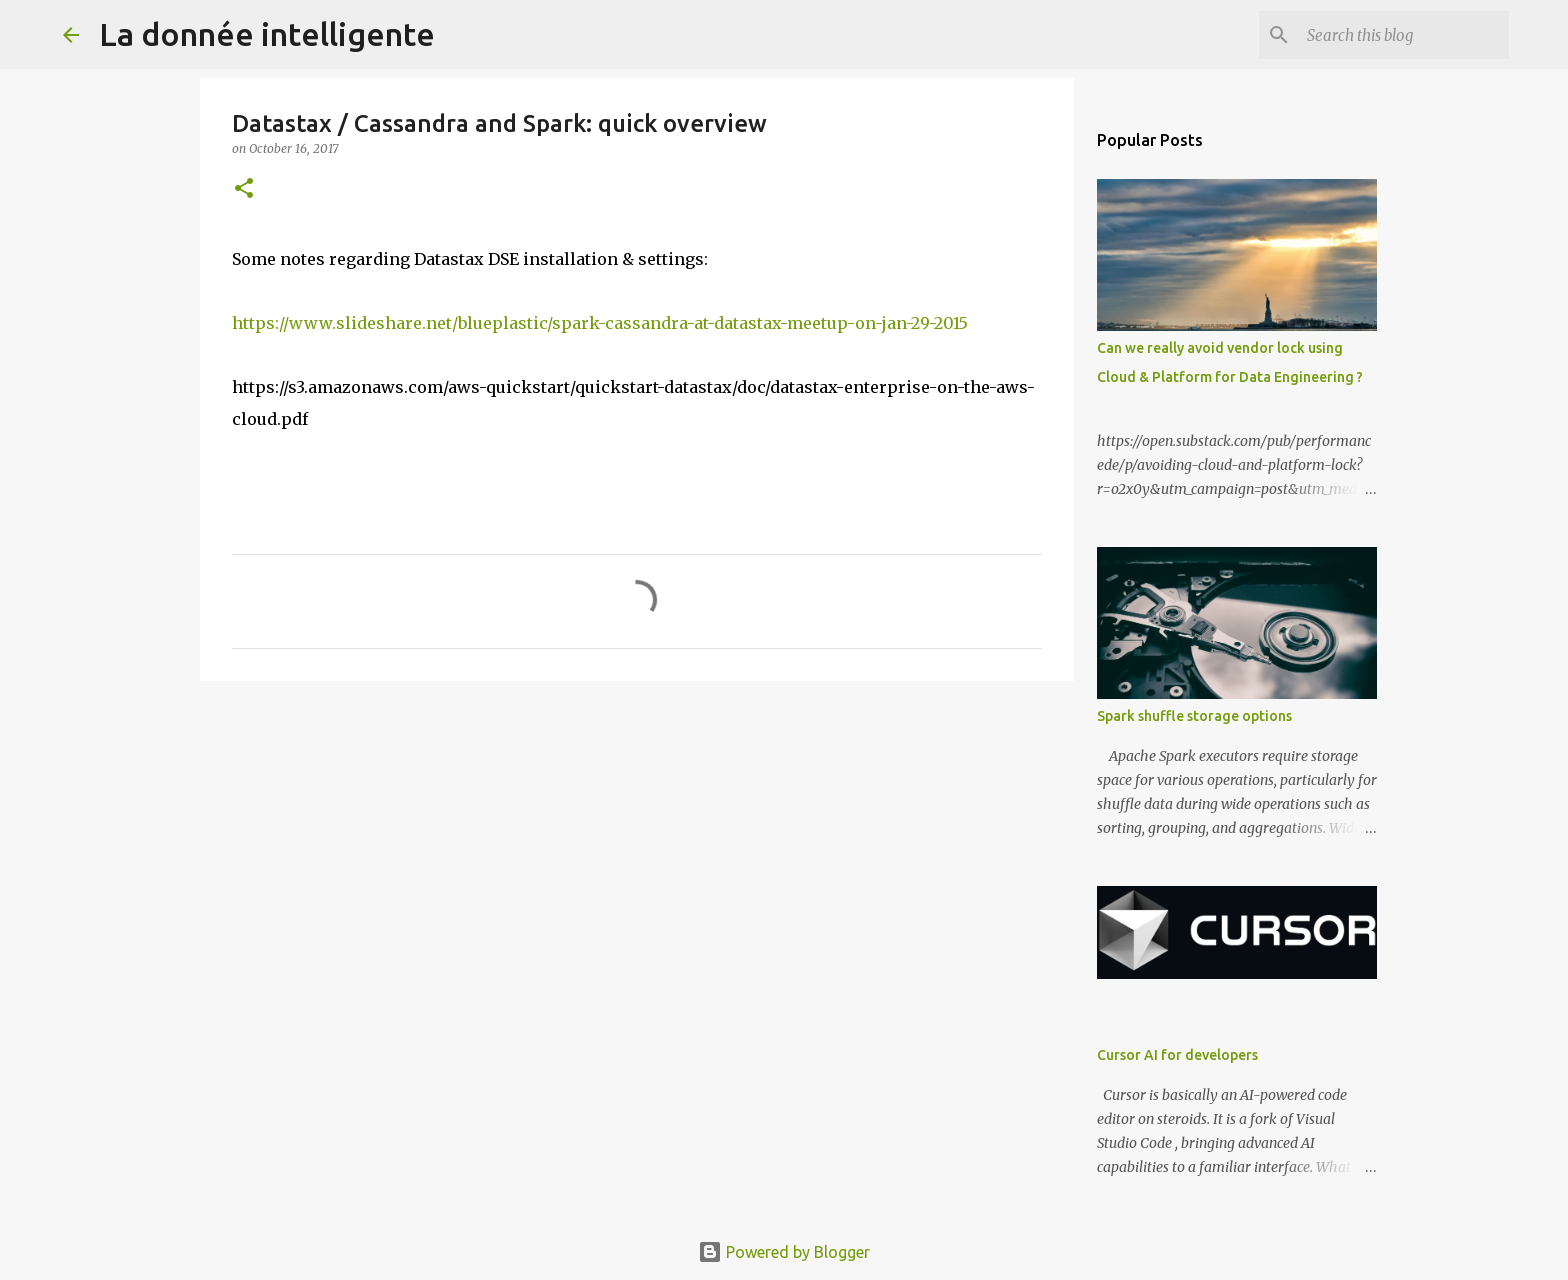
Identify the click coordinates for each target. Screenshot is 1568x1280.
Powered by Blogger (784, 1252)
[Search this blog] (1404, 35)
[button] (244, 189)
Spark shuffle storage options (1194, 716)
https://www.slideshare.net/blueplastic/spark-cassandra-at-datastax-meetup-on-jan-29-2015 (600, 323)
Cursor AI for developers (1177, 1055)
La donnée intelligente (267, 34)
